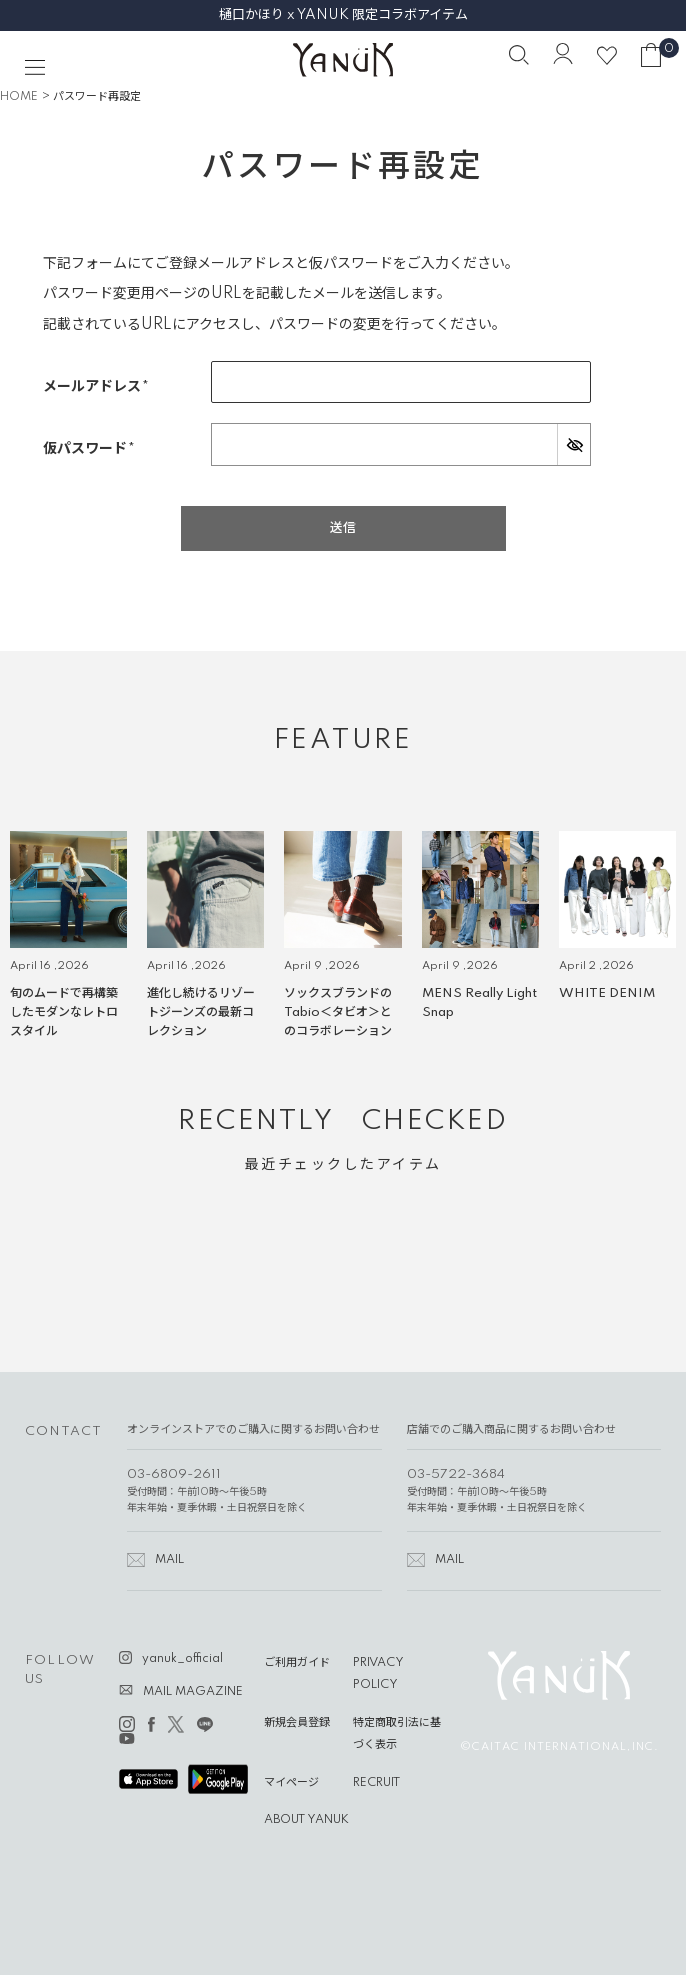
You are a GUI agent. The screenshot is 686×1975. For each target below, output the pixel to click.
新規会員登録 (297, 1723)
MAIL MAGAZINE (193, 1692)
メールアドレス (101, 387)
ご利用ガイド (297, 1663)
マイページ (291, 1783)
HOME (19, 97)
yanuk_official (182, 1659)
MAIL (169, 1560)
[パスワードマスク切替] (573, 444)
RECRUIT (376, 1783)
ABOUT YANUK (306, 1820)
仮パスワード (94, 449)
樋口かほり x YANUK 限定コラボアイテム (343, 15)
